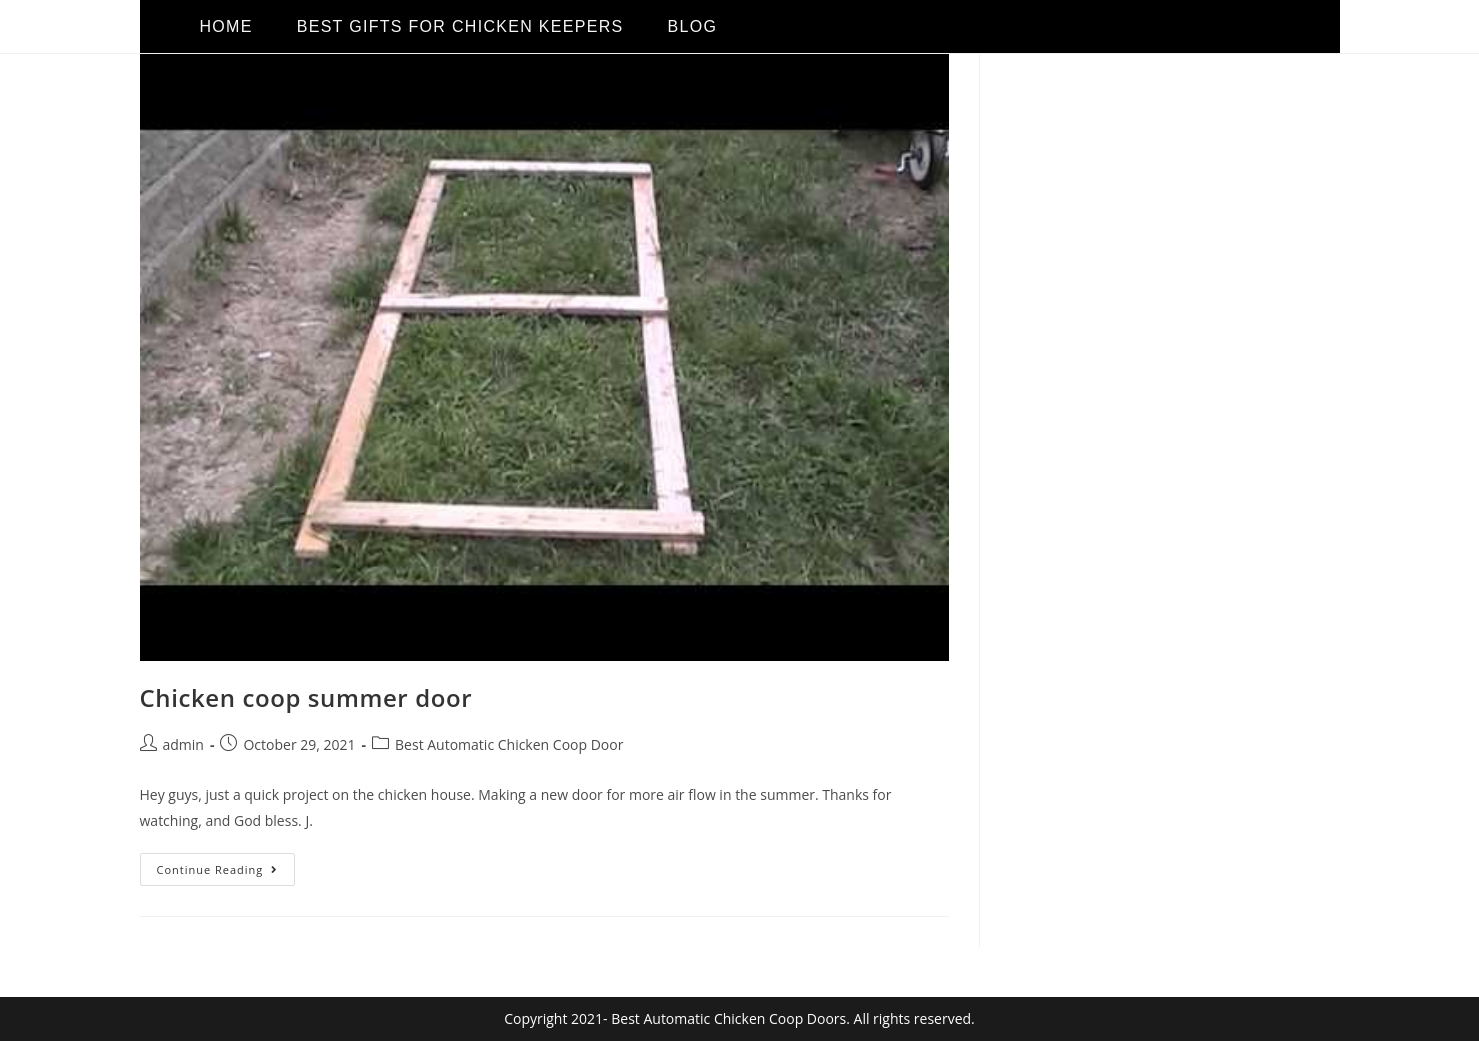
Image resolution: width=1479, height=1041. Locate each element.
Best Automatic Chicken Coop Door (509, 744)
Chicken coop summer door (306, 697)
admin (183, 744)
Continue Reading (226, 865)
